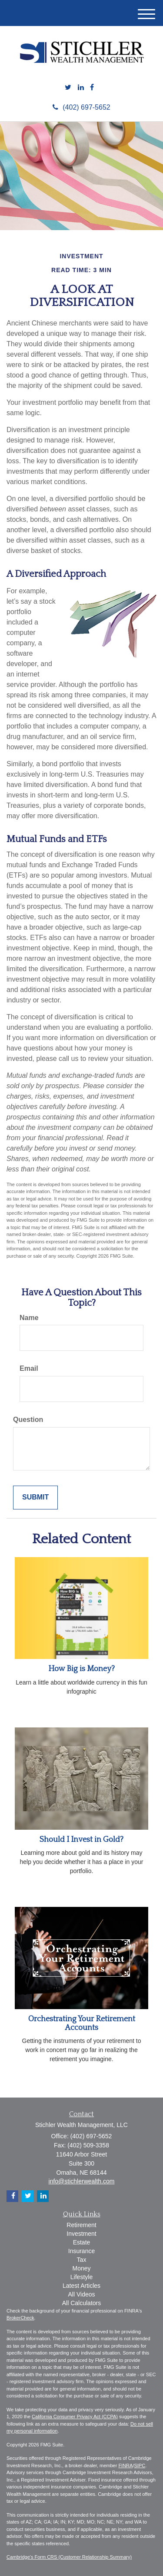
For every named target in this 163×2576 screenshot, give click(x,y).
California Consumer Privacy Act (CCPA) (75, 2416)
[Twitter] (68, 88)
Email (29, 1368)
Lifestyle (81, 2277)
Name (29, 1317)
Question (28, 1419)
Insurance (81, 2250)
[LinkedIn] (81, 88)
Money (81, 2268)
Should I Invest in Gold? (81, 1839)
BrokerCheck (20, 2317)
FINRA (125, 2465)
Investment (81, 2233)
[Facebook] (92, 88)
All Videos (81, 2294)
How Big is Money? (81, 1669)
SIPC (139, 2465)
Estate (81, 2242)
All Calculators (81, 2303)
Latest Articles (81, 2285)
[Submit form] (35, 1497)
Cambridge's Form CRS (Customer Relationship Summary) (69, 2557)
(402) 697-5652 (81, 107)
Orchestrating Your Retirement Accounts (81, 2023)
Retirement (81, 2224)
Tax (81, 2259)
